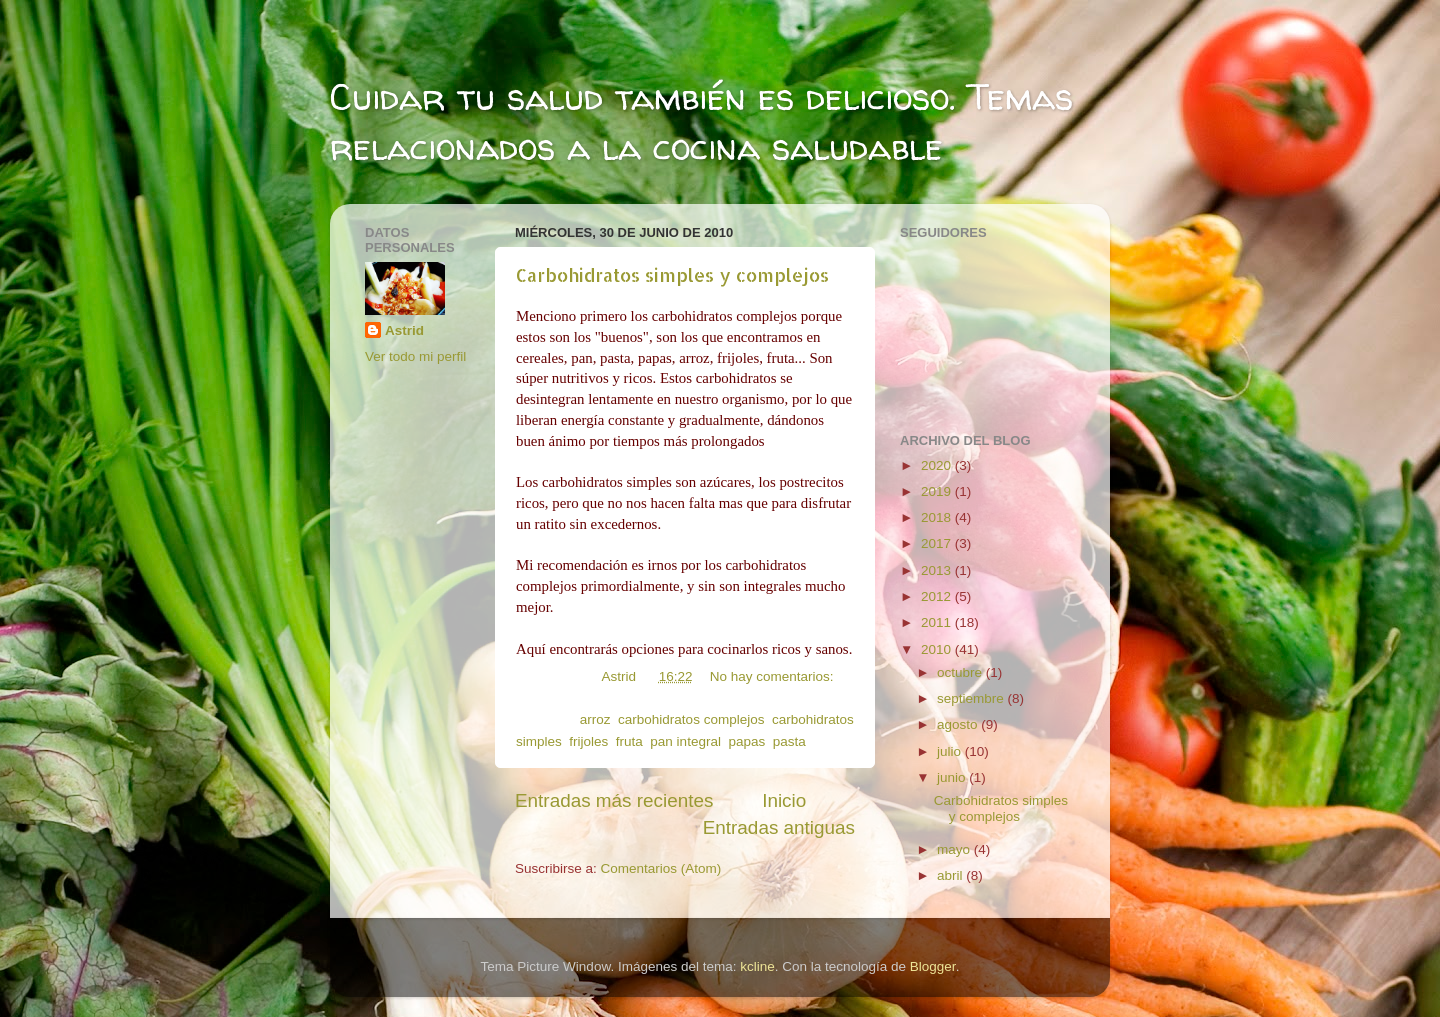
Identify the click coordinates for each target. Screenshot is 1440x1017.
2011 (938, 622)
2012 (938, 596)
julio (951, 751)
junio (953, 777)
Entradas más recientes (614, 800)
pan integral (685, 741)
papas (746, 741)
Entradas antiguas (779, 827)
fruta (629, 741)
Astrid (404, 330)
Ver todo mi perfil (415, 356)
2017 (938, 543)
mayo (955, 849)
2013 (938, 570)
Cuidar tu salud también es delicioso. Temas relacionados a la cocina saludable (701, 121)
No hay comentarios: (772, 676)
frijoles (588, 741)
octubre (961, 672)
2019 (938, 491)
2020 (938, 465)
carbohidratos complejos (691, 719)
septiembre (972, 698)
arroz (595, 719)
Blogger (933, 966)
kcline (757, 966)
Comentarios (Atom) (661, 868)
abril (951, 875)
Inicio (784, 800)
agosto (959, 724)
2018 (938, 517)
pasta (789, 741)
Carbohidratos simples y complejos (672, 274)
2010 (938, 649)
